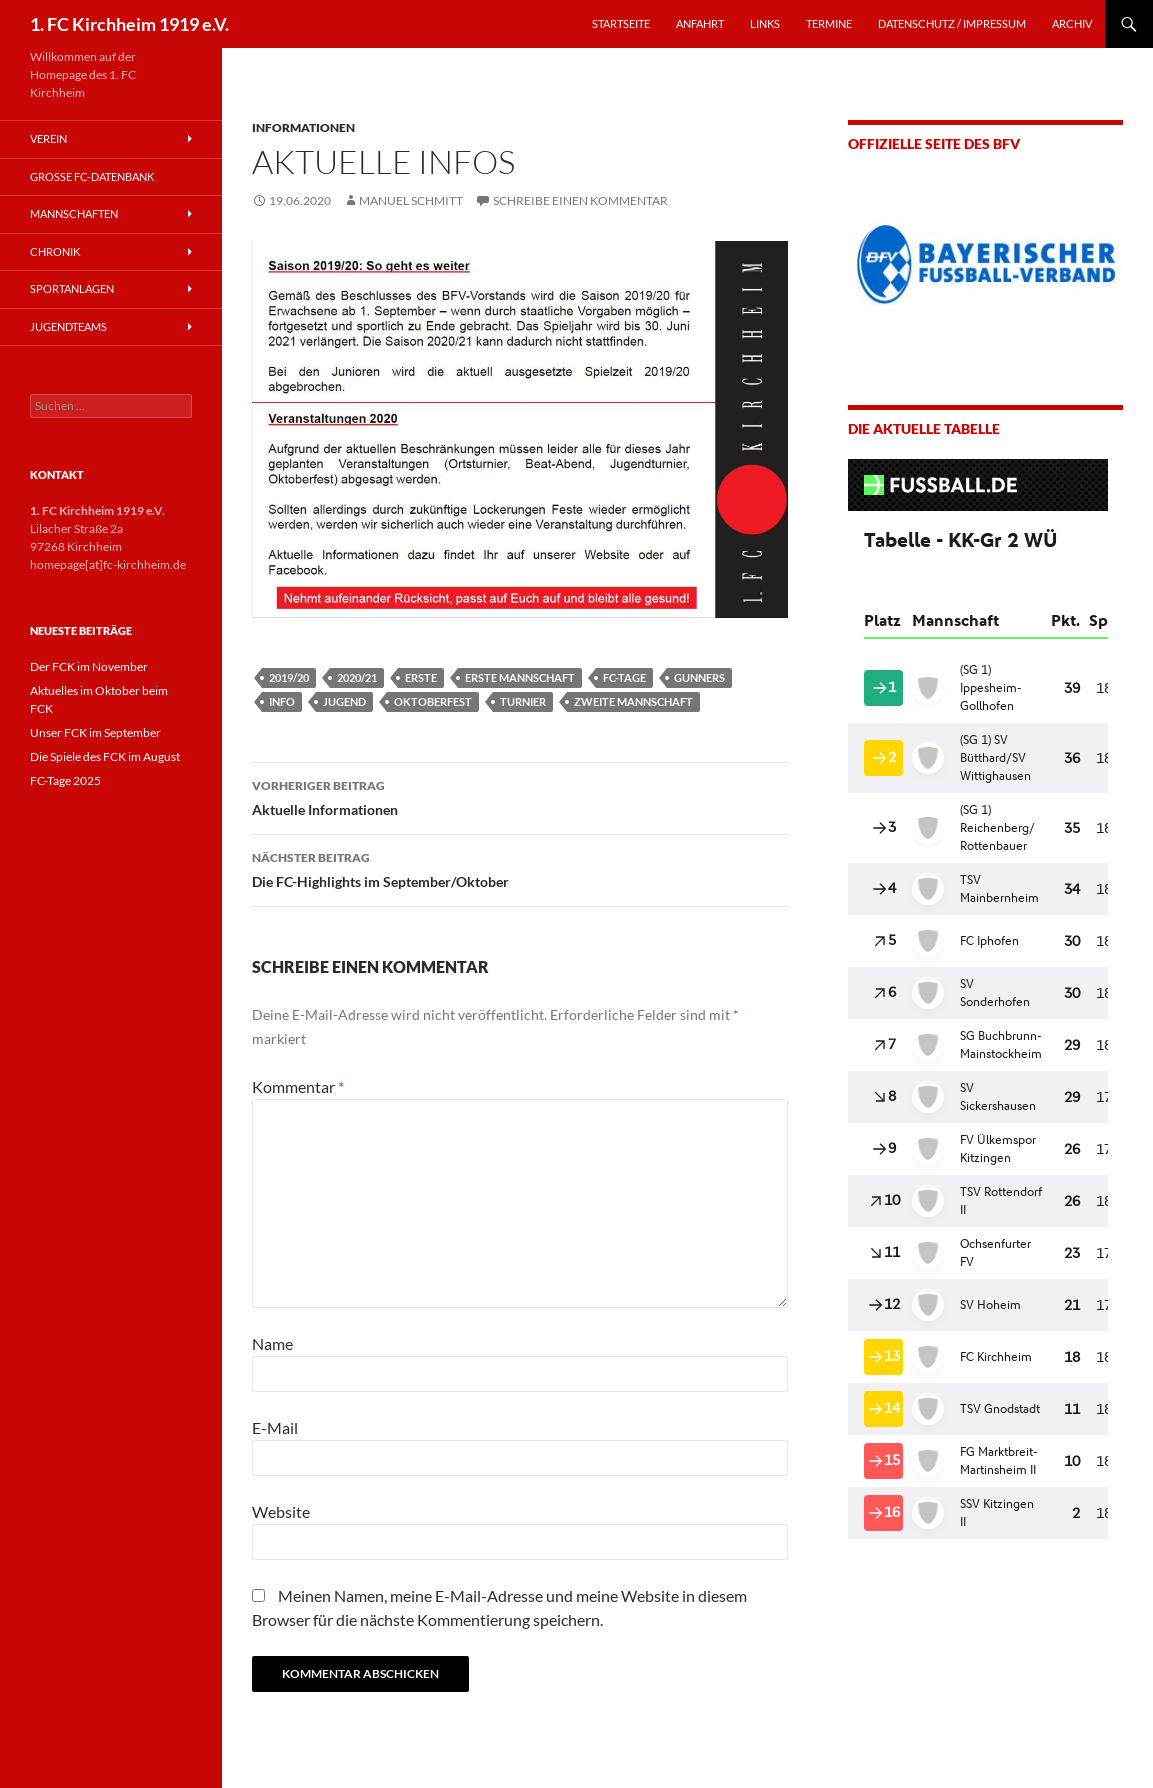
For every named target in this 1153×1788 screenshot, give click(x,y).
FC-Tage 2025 (65, 780)
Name (272, 1343)
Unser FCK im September (95, 732)
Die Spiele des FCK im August (105, 756)
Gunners (699, 677)
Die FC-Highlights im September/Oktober (520, 868)
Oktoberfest (433, 701)
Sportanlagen (72, 288)
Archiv (1072, 23)
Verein (48, 138)
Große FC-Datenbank (92, 176)
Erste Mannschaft (520, 677)
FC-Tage (624, 677)
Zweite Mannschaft (633, 701)
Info (282, 701)
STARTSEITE (621, 23)
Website (281, 1511)
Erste (421, 677)
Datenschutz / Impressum (952, 23)
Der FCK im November (89, 666)
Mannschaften (74, 213)
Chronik (55, 251)
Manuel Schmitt (411, 200)
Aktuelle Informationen (520, 796)
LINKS (765, 23)
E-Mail (275, 1427)
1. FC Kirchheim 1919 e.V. (129, 24)
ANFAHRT (700, 23)
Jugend (344, 701)
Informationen (303, 127)
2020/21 (357, 677)
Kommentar (298, 1086)
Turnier (523, 701)
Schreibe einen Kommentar (580, 200)
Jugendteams (68, 326)
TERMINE (829, 23)
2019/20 (289, 677)
